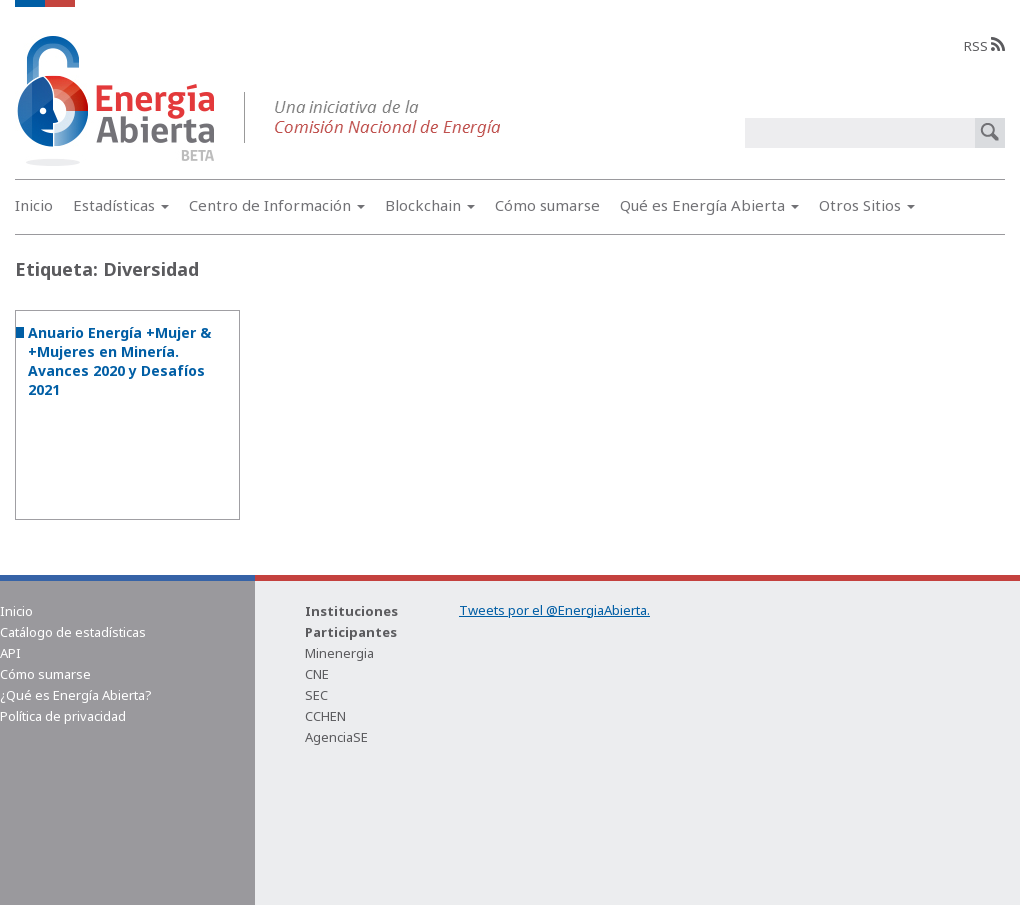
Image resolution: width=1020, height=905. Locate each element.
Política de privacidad (63, 716)
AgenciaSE (336, 737)
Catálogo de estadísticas (73, 632)
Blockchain (430, 205)
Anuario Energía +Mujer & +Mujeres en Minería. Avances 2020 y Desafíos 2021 (119, 361)
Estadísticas (121, 205)
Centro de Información (277, 205)
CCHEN (325, 716)
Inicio (34, 205)
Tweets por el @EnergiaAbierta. (554, 610)
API (10, 653)
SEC (316, 695)
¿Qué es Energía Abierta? (76, 695)
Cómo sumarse (547, 205)
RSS (984, 46)
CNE (317, 674)
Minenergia (339, 653)
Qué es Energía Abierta (709, 205)
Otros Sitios (867, 205)
